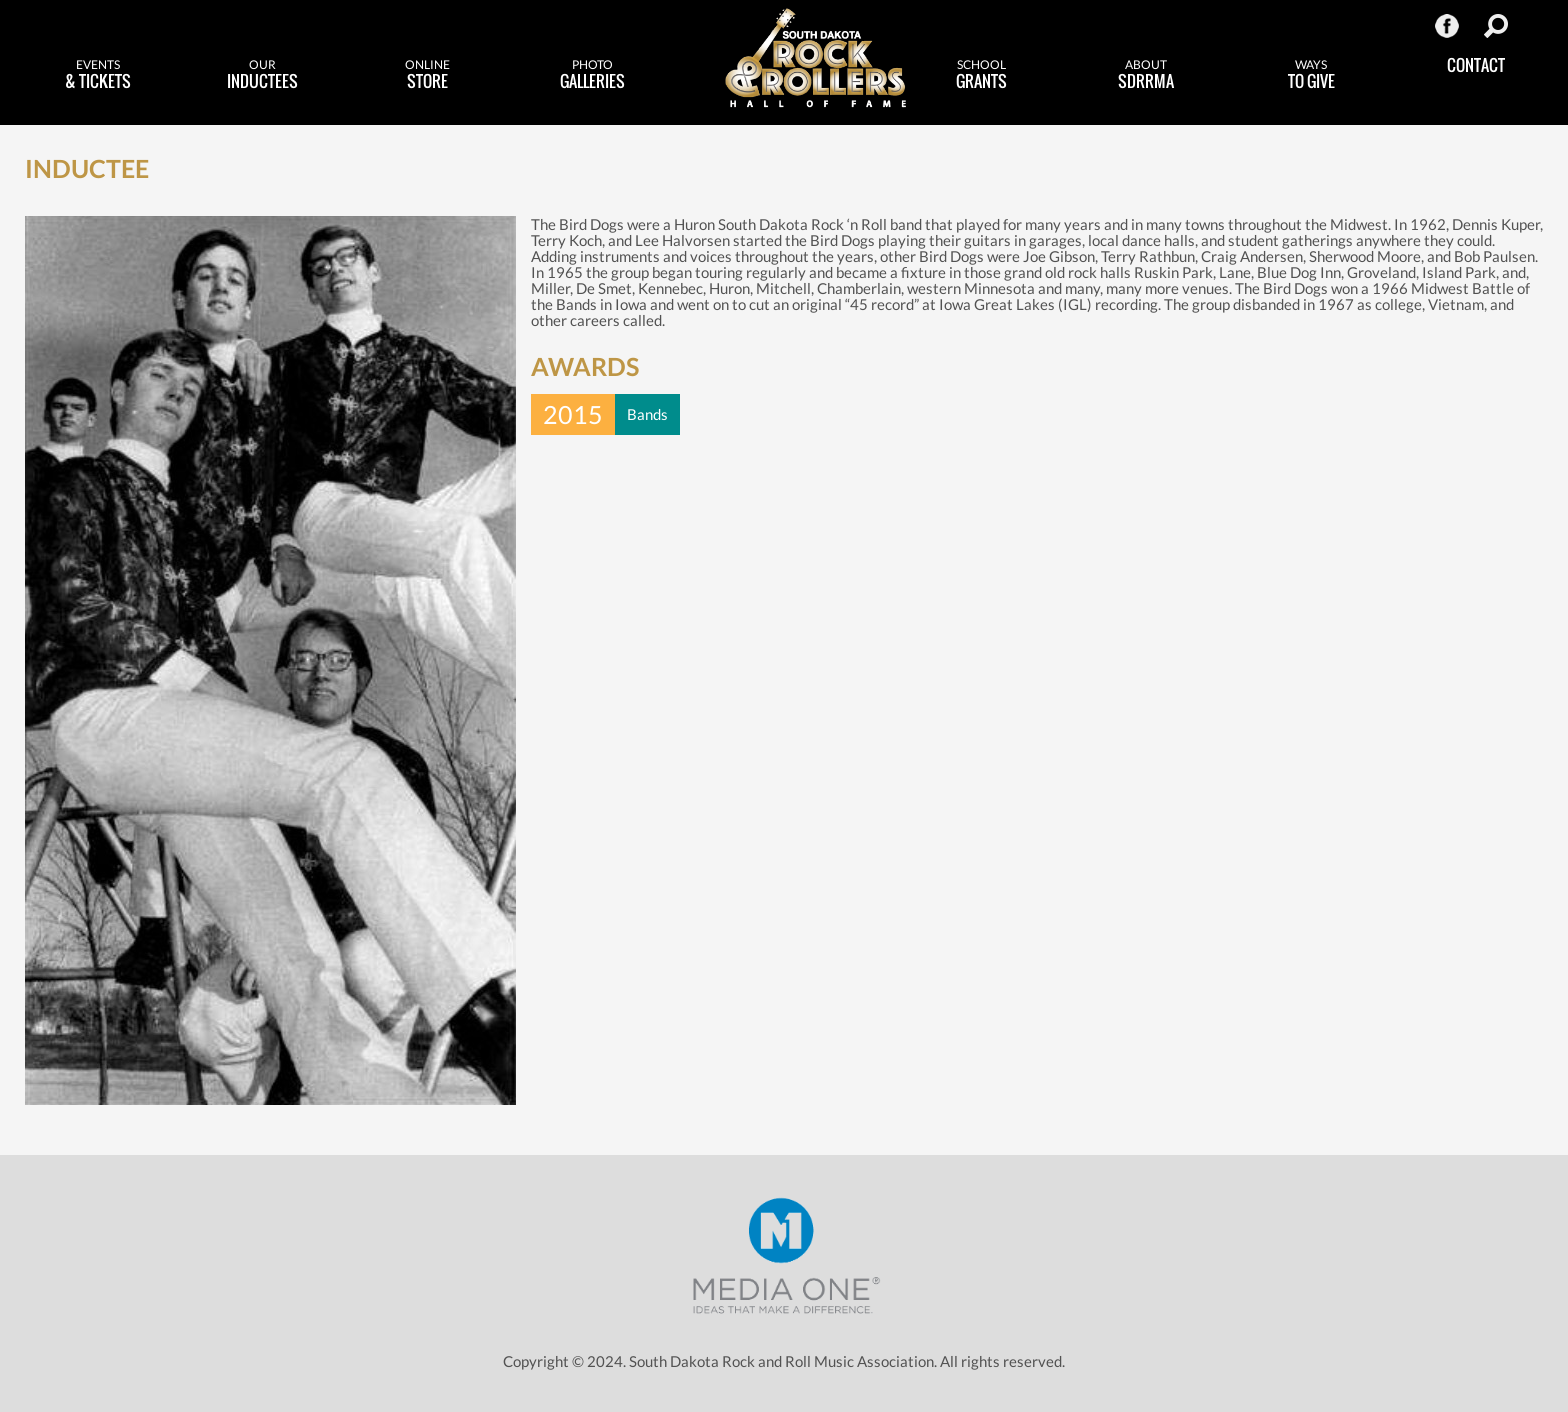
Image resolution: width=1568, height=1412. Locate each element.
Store (427, 75)
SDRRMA (1146, 75)
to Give (1311, 75)
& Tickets (97, 75)
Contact (1476, 65)
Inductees (262, 75)
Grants (981, 75)
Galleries (592, 75)
